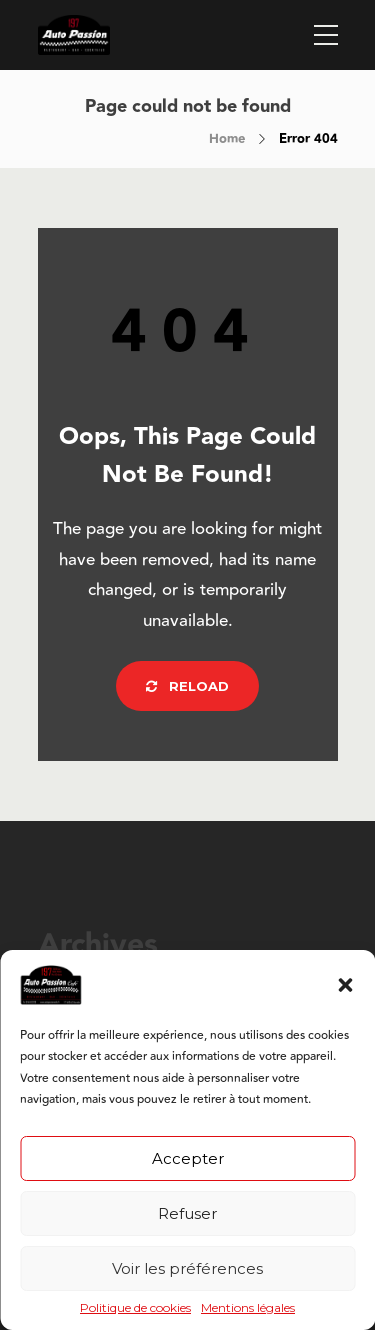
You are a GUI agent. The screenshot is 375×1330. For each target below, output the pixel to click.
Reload (187, 686)
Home (227, 139)
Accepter (188, 1158)
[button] (345, 985)
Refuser (187, 1213)
